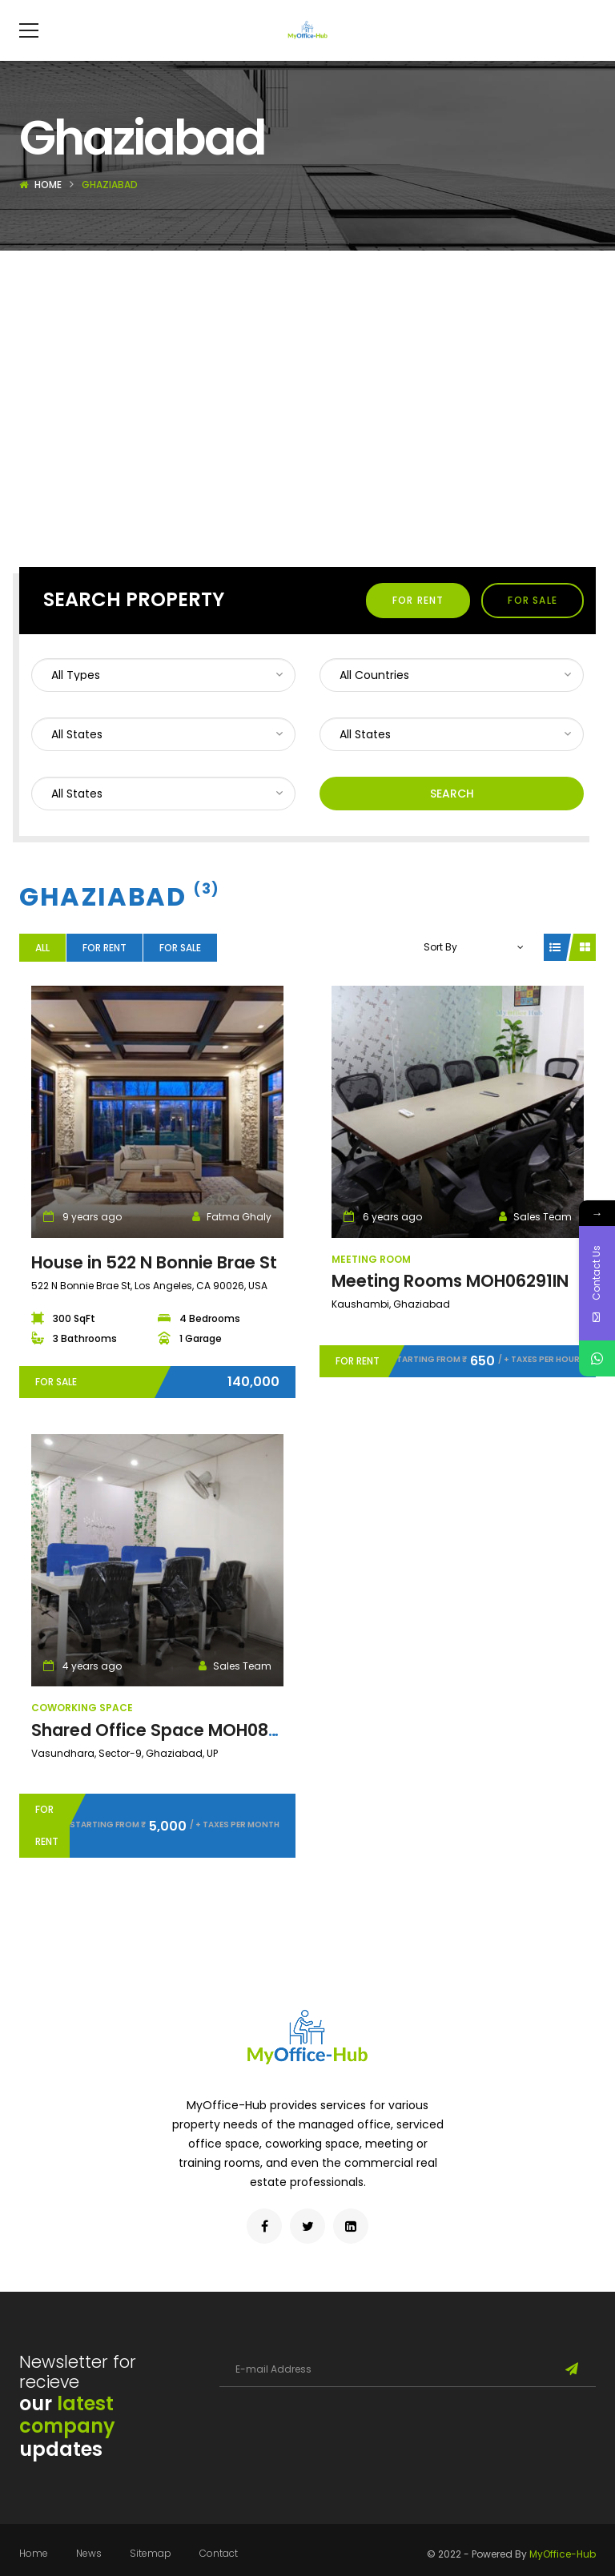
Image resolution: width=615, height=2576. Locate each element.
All (42, 972)
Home (48, 208)
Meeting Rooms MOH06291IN (450, 1304)
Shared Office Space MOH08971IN (171, 1754)
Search (452, 818)
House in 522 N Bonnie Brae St (154, 1286)
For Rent (418, 624)
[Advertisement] (307, 395)
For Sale (532, 624)
